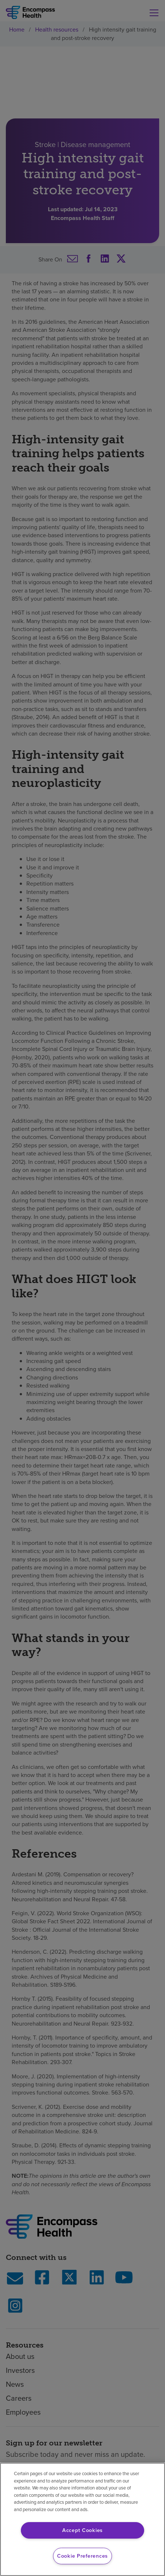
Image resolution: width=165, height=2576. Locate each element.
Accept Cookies (82, 2530)
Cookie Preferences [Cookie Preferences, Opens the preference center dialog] (82, 2556)
